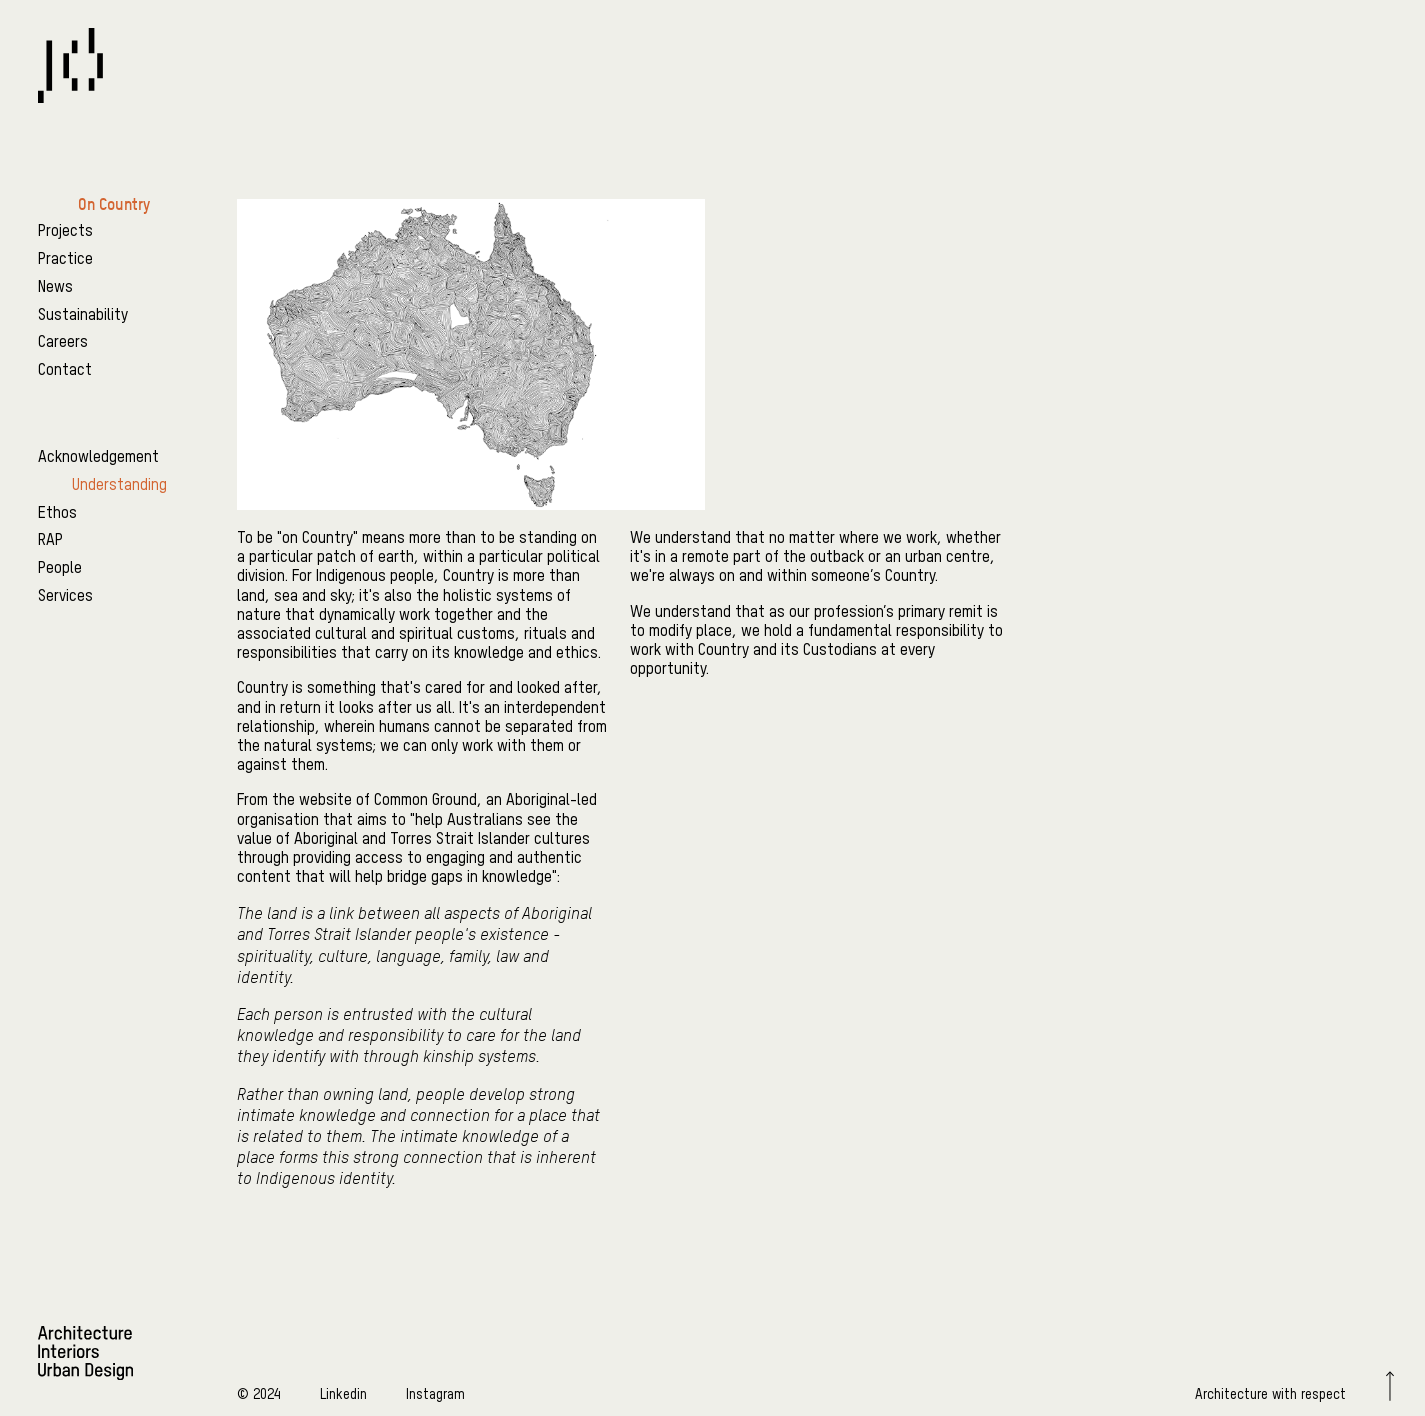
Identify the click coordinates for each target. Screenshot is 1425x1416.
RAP (50, 541)
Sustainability (83, 316)
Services (65, 597)
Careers (63, 343)
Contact (65, 371)
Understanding (119, 486)
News (55, 288)
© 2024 (259, 1395)
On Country (114, 204)
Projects (65, 232)
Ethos (57, 514)
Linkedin (343, 1395)
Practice (65, 260)
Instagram (435, 1395)
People (60, 569)
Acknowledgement (98, 458)
